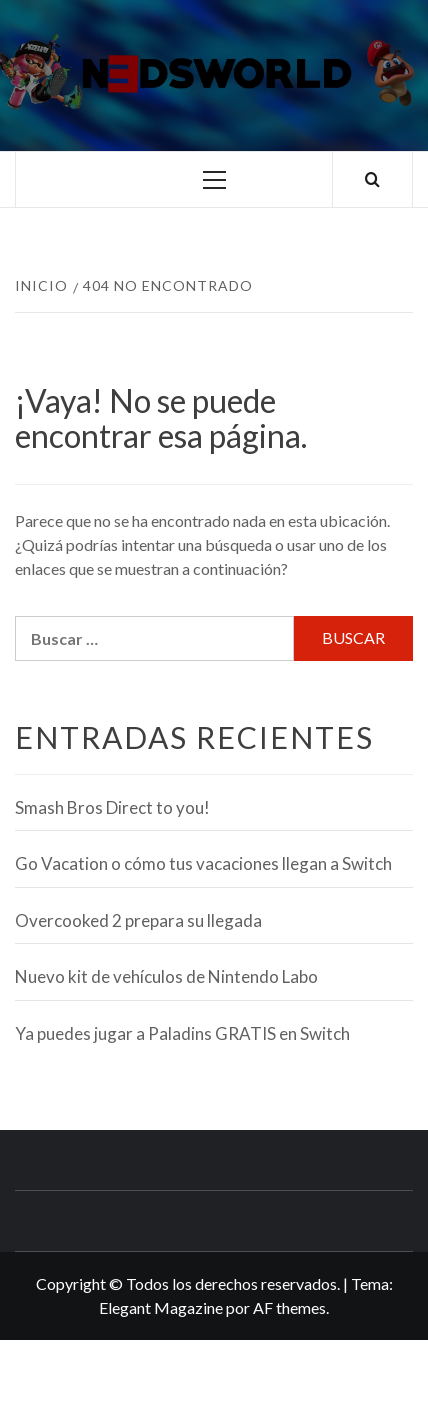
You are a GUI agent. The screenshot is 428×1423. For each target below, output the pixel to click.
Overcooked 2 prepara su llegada (138, 920)
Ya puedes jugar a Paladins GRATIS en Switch (182, 1033)
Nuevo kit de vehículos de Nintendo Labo (166, 976)
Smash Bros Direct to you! (112, 807)
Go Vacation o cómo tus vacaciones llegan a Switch (203, 863)
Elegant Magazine (161, 1307)
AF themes (289, 1307)
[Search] (372, 179)
